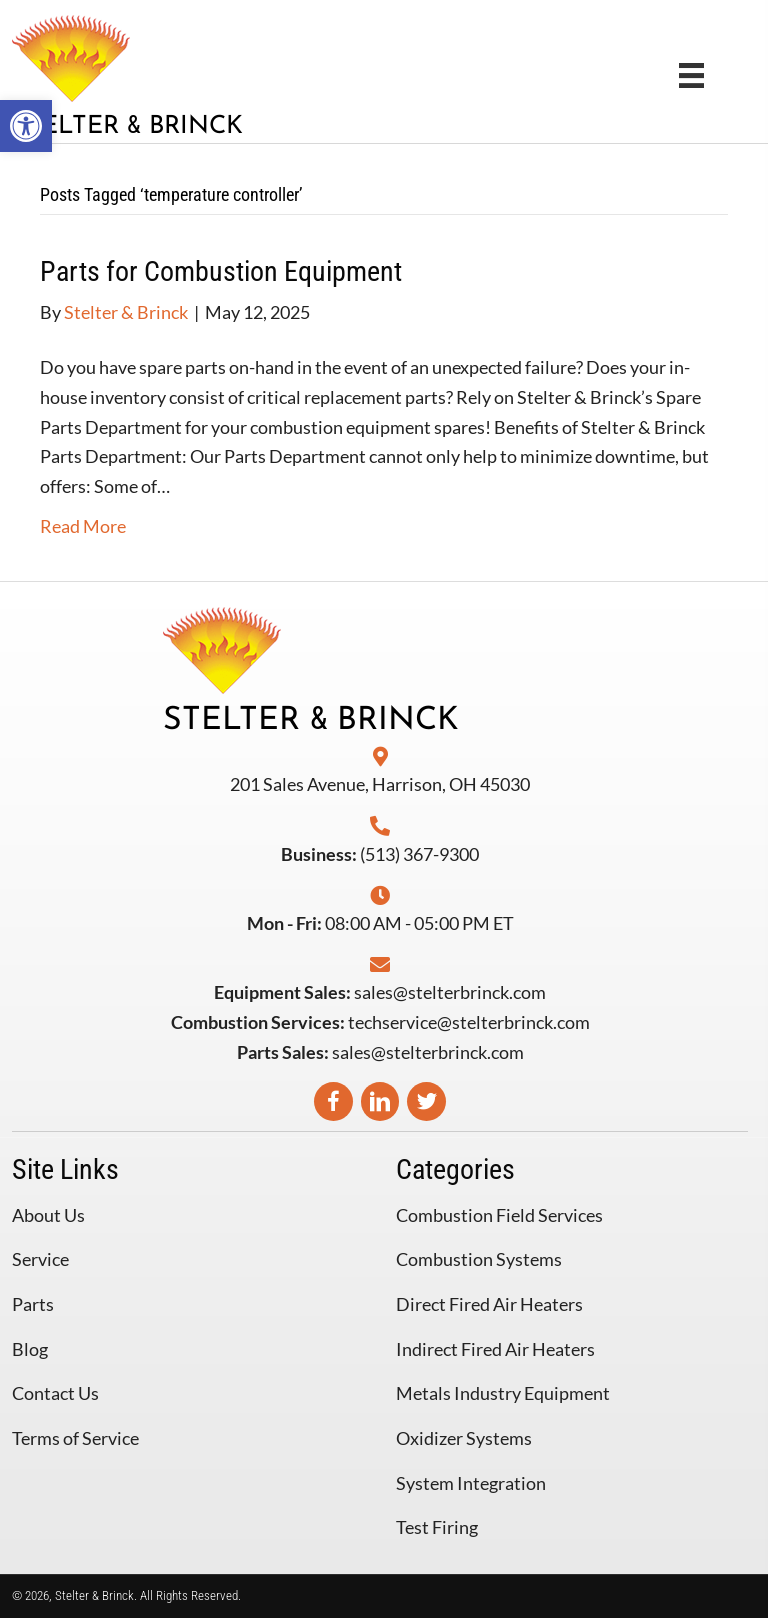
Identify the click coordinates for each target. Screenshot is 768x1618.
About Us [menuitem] (48, 1215)
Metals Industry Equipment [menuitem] (503, 1393)
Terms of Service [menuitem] (75, 1438)
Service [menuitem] (40, 1259)
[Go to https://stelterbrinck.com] (196, 74)
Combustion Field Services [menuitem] (499, 1215)
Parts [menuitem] (33, 1304)
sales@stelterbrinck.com (450, 992)
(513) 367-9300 (419, 854)
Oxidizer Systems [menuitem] (464, 1438)
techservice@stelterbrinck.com (469, 1022)
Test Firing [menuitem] (437, 1527)
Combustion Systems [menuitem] (479, 1259)
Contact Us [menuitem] (55, 1393)
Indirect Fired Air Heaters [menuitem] (495, 1349)
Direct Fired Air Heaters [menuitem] (489, 1304)
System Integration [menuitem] (471, 1483)
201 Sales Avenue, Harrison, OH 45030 (380, 784)
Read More (83, 526)
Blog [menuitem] (30, 1349)
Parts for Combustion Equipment (221, 271)
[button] (26, 126)
